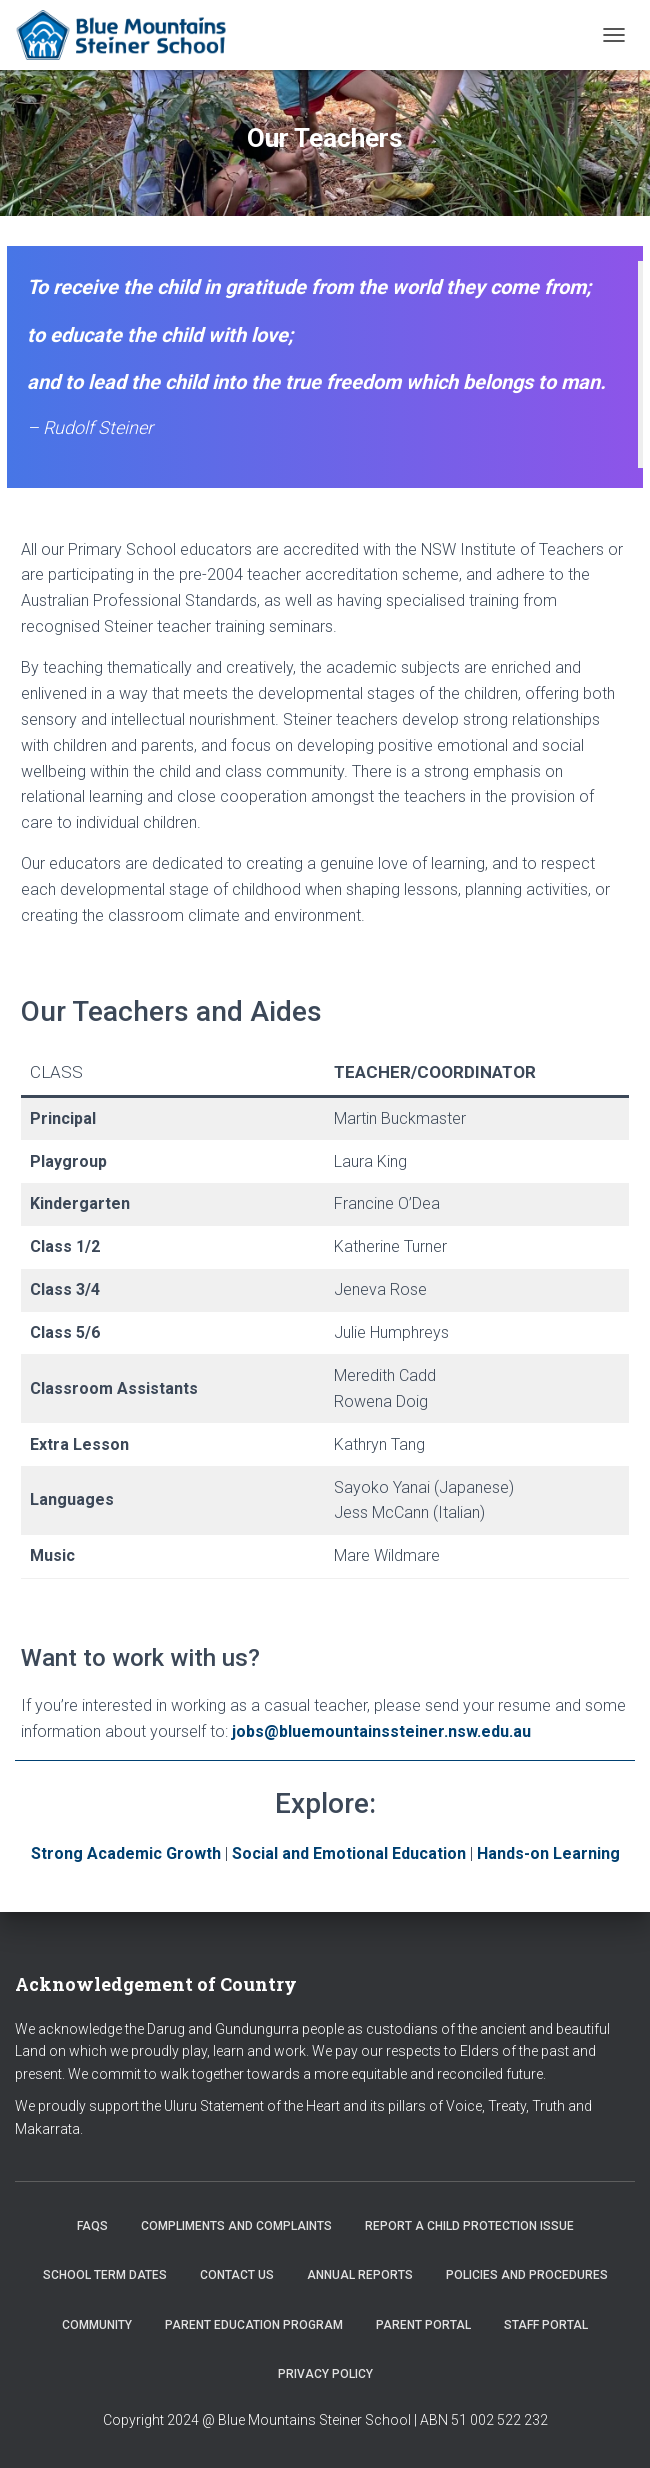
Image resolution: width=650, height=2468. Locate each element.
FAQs (92, 2226)
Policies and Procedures (527, 2275)
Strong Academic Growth (126, 1853)
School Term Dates (105, 2275)
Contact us (237, 2275)
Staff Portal (546, 2325)
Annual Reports (360, 2275)
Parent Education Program (254, 2325)
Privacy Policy (325, 2374)
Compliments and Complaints (236, 2226)
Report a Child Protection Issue (469, 2226)
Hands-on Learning (548, 1853)
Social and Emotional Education (349, 1853)
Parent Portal (423, 2325)
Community (97, 2325)
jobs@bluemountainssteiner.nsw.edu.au (379, 1731)
